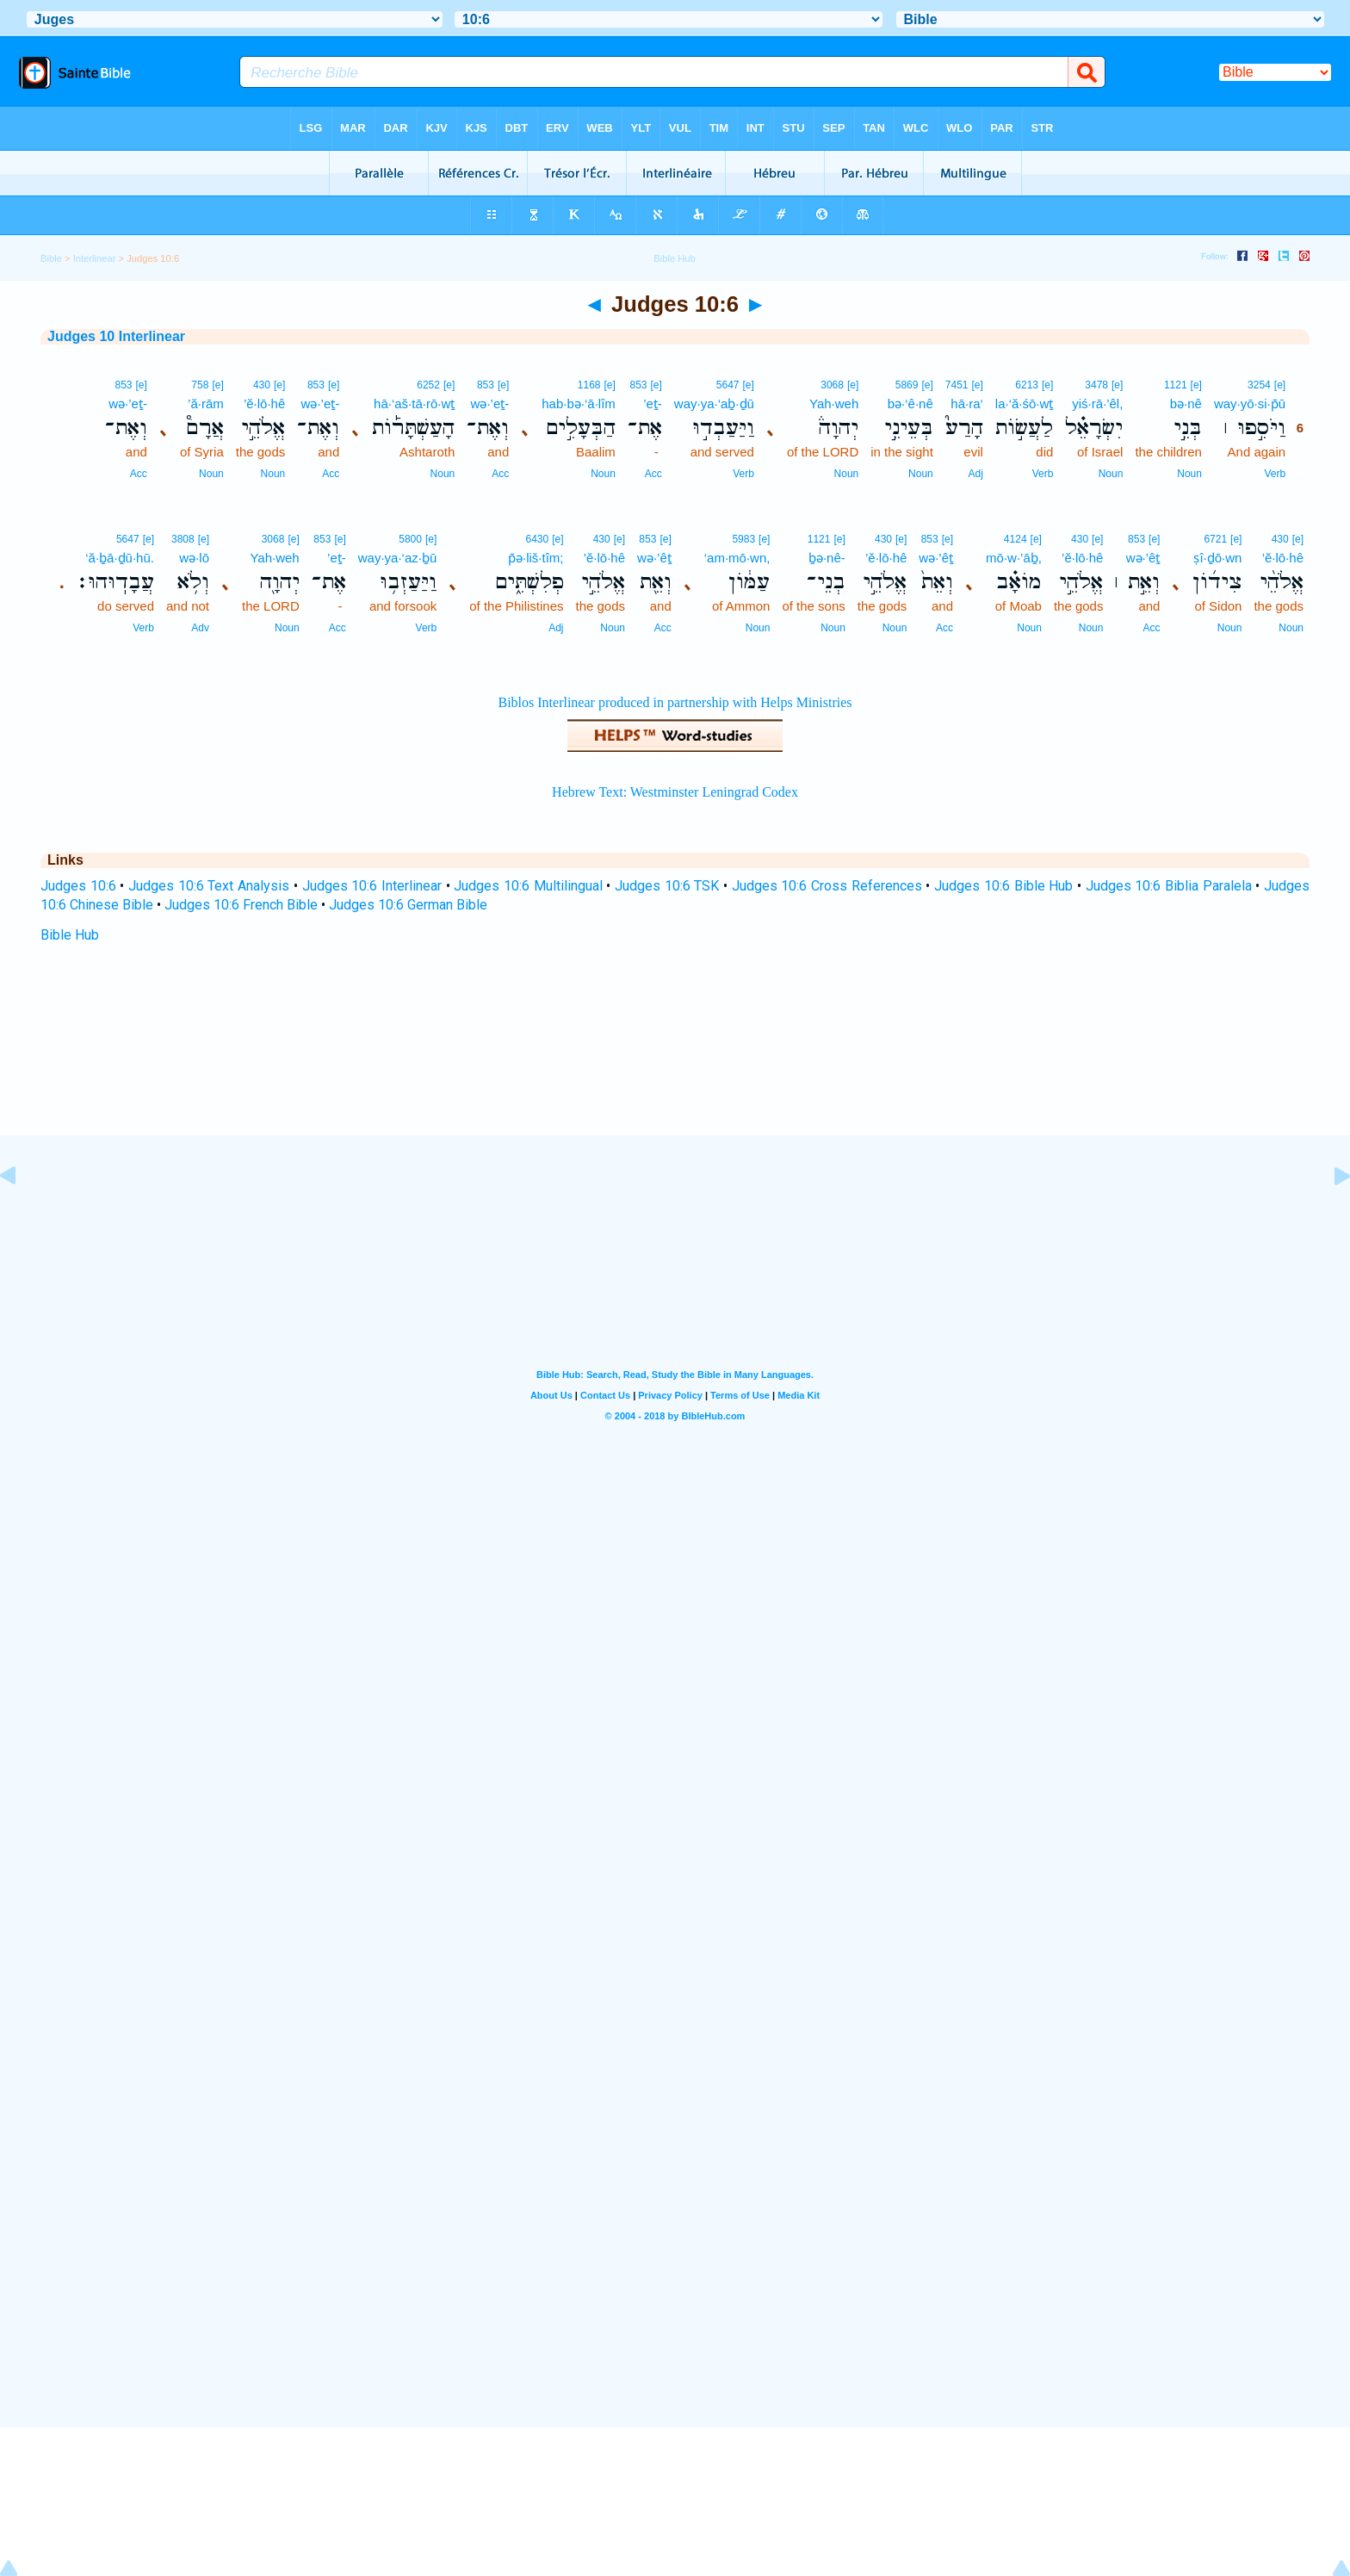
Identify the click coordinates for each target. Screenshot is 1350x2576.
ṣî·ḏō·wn (1217, 557)
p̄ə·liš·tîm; (536, 557)
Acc (653, 474)
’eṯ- (652, 403)
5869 (907, 385)
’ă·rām (206, 403)
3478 (1096, 385)
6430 (536, 539)
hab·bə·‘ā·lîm (579, 403)
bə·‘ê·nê (910, 403)
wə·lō (194, 557)
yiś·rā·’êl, (1097, 403)
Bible (51, 258)
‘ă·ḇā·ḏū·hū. (119, 557)
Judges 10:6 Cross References (827, 886)
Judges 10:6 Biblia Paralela (1169, 886)
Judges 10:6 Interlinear (372, 886)
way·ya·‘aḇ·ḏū (714, 403)
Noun (1189, 474)
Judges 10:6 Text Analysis (208, 886)
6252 (428, 385)
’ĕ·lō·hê (264, 403)
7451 (957, 385)
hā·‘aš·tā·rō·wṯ (414, 403)
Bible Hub (69, 935)
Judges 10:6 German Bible (408, 905)
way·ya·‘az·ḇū (397, 557)
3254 (1259, 385)
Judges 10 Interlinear (116, 336)
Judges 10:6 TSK (667, 886)
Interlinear (94, 258)
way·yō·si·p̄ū (1249, 403)
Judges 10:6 (78, 886)
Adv (200, 628)
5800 (410, 539)
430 (261, 385)
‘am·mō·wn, (737, 557)
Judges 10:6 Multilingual (528, 886)
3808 (183, 539)
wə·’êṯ (1143, 557)
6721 (1215, 539)
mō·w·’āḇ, (1014, 557)
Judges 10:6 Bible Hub (1003, 886)
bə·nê (1186, 403)
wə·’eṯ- (490, 403)
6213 (1026, 385)
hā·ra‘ (967, 403)
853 (638, 385)
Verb (1274, 474)
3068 (832, 385)
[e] (1279, 385)
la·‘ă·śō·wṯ (1024, 403)
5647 (728, 385)
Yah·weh (833, 403)
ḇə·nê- (826, 557)
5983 (743, 539)
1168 (589, 385)
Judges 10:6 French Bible (241, 905)
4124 (1015, 539)
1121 (1175, 385)
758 (199, 385)
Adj (976, 474)
